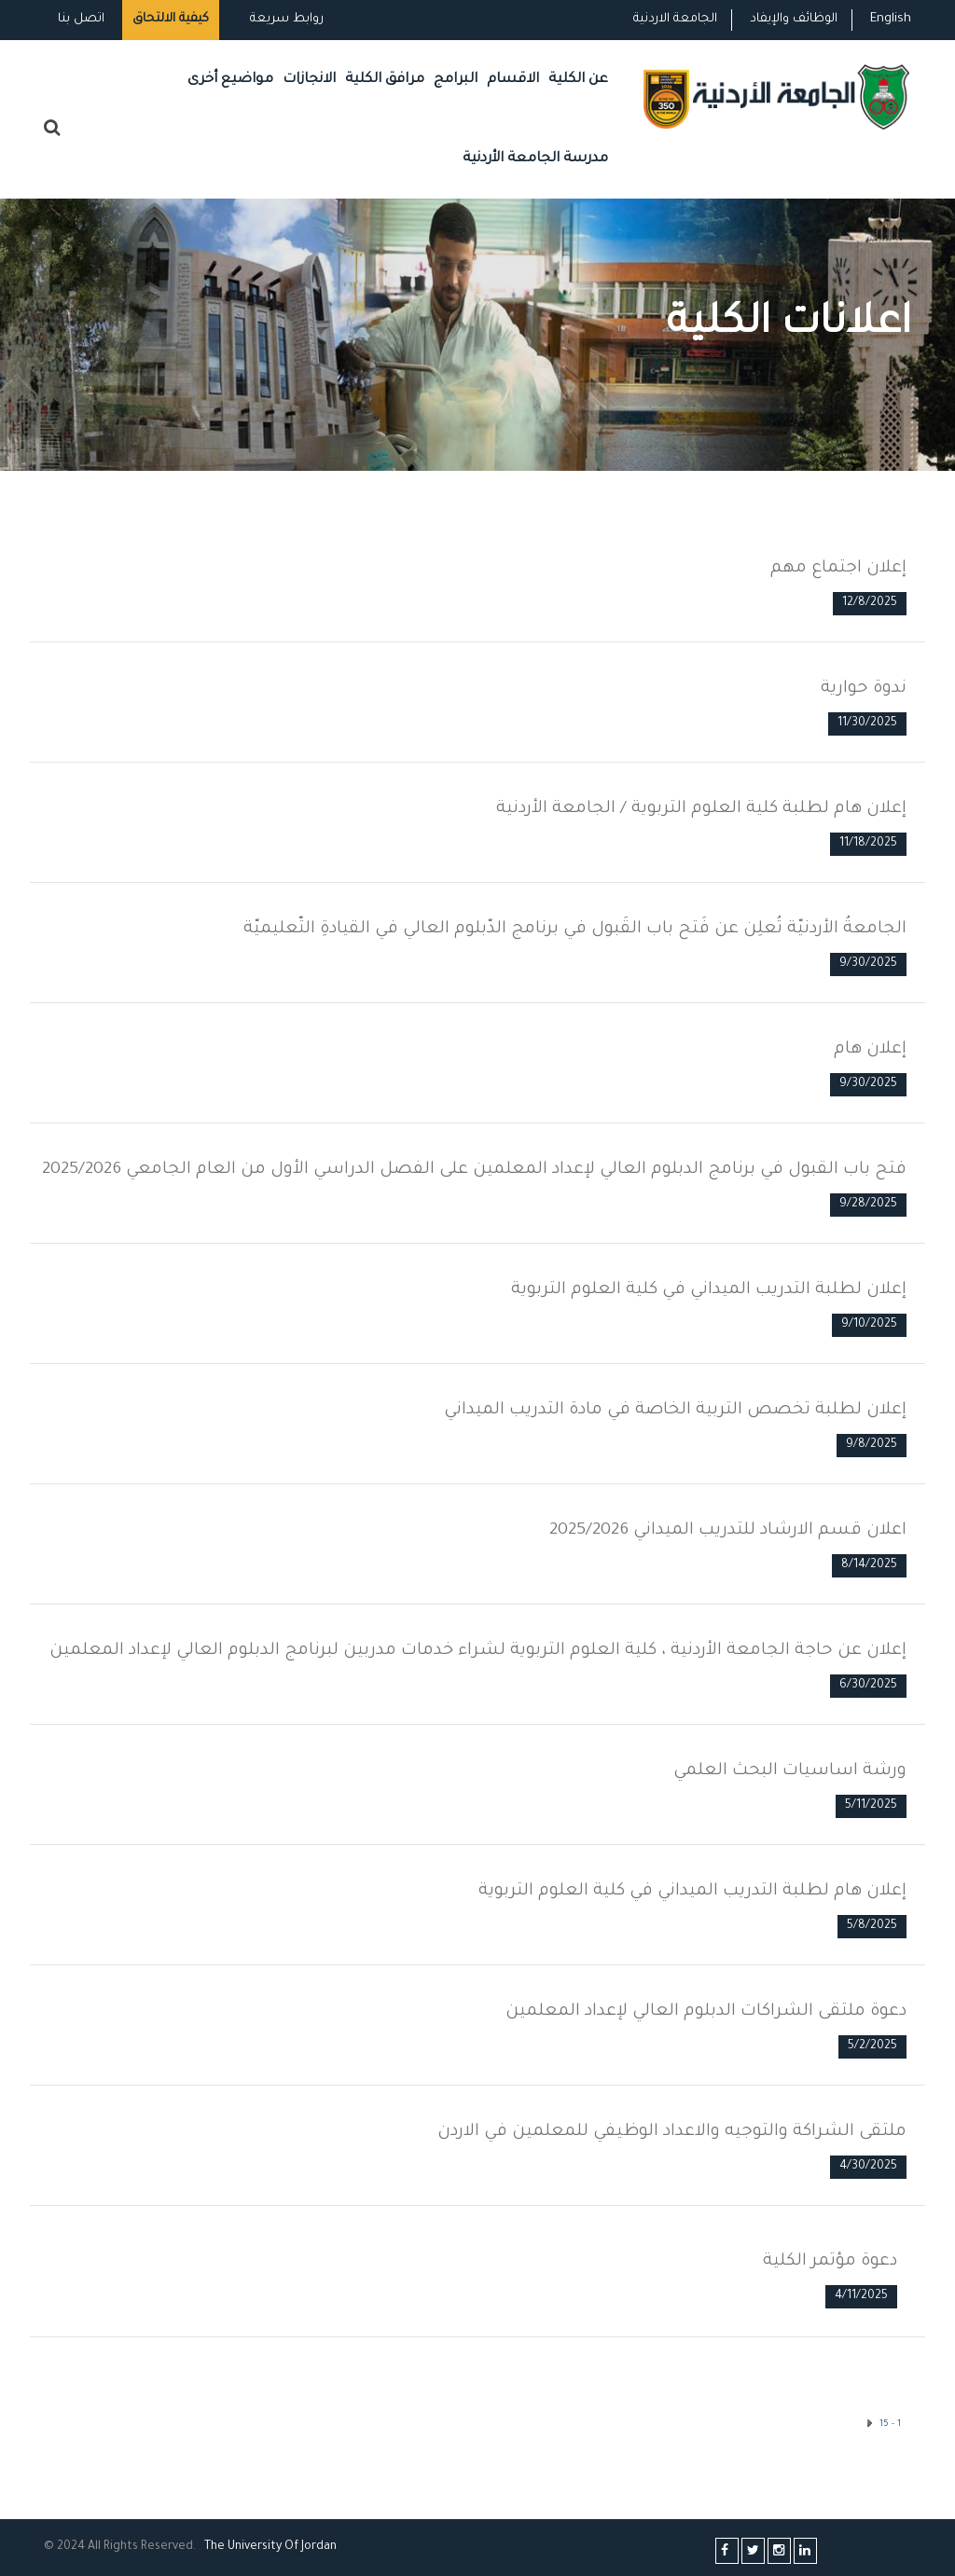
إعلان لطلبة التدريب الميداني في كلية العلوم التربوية (709, 1290)
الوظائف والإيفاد (793, 19)
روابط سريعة (285, 19)
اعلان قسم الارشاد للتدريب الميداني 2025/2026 (728, 1531)
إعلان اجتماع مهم (838, 568)
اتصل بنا (81, 19)
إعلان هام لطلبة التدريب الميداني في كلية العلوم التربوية (692, 1891)
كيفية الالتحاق (170, 19)
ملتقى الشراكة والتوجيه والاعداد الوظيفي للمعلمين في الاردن (672, 2132)
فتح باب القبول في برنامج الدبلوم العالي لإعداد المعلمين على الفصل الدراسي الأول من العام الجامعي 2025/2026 (474, 1170)
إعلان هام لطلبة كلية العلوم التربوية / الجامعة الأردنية (701, 809)
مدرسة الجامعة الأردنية (535, 159)
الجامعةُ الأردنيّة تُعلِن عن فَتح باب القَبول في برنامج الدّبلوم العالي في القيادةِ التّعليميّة (575, 929)
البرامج (456, 80)
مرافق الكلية (384, 80)
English (890, 19)
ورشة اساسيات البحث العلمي (790, 1771)
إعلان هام (870, 1049)
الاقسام (513, 80)
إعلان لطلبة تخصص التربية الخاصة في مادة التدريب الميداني (675, 1410)
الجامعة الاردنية (675, 19)
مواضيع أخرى (230, 80)
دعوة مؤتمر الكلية (830, 2261)
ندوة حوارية (864, 689)
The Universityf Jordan (270, 2547)
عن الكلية (578, 80)
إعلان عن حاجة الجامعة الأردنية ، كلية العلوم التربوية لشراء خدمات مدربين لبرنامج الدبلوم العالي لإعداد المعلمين (478, 1651)
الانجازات (309, 80)
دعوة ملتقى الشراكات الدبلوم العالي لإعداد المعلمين (706, 2012)
